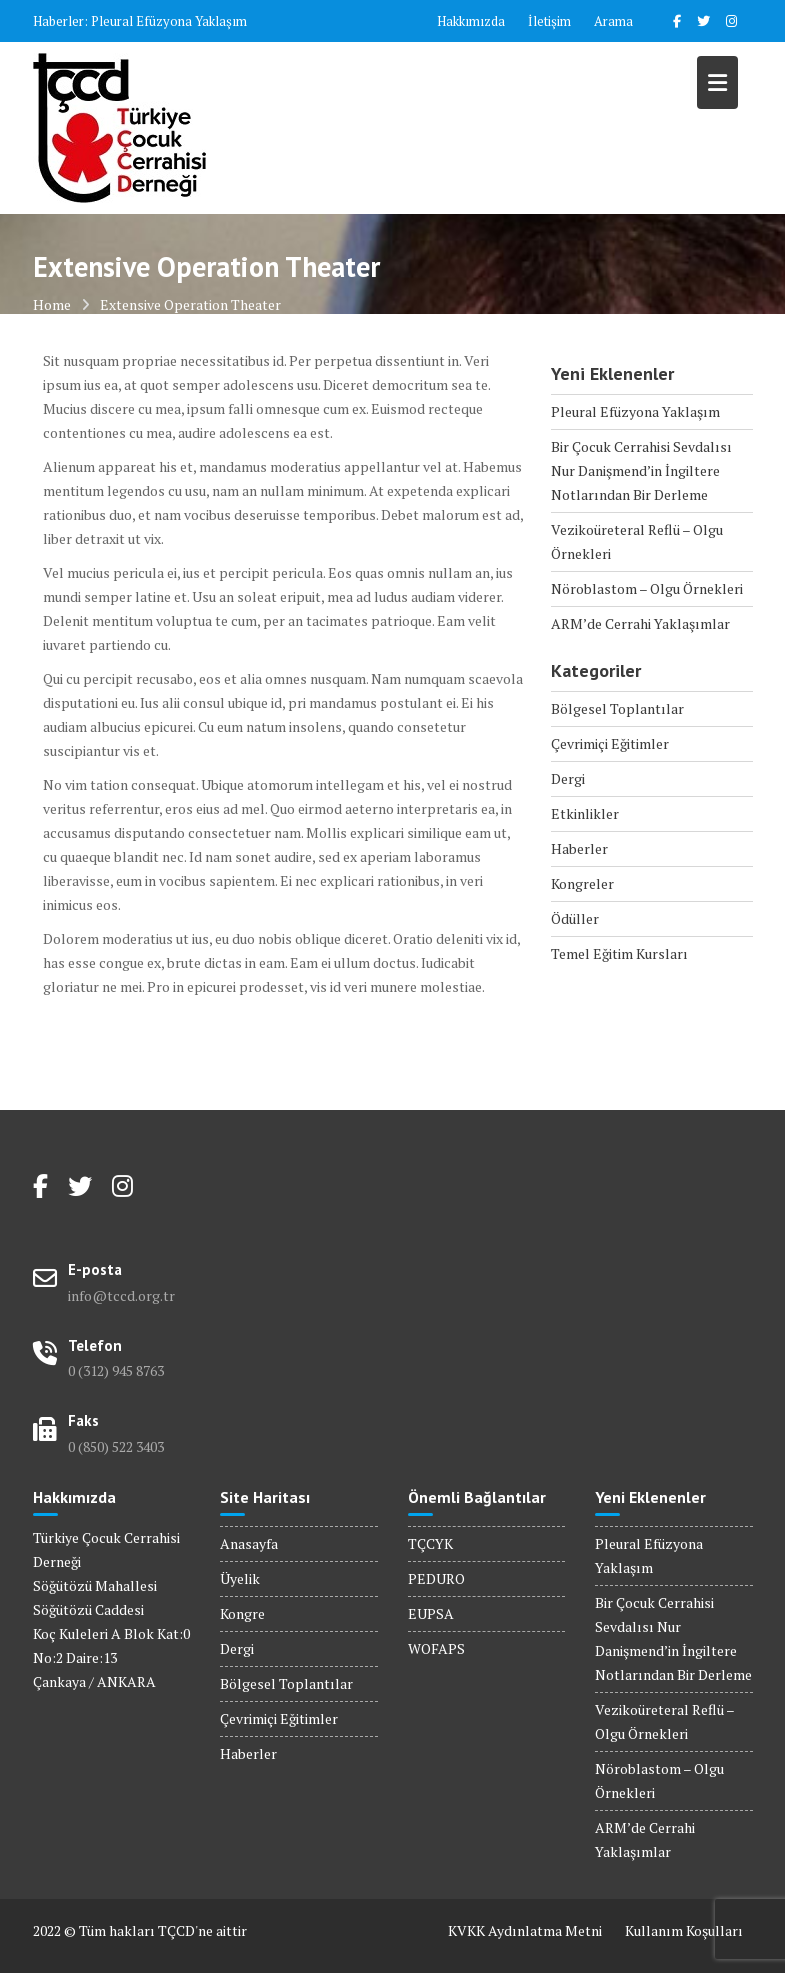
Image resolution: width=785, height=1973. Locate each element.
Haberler (579, 848)
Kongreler (582, 883)
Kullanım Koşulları (684, 1930)
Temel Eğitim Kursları (619, 953)
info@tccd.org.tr (121, 1295)
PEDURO (436, 1578)
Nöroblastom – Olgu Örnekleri (647, 588)
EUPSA (431, 1613)
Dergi (568, 778)
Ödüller (575, 918)
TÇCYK (430, 1543)
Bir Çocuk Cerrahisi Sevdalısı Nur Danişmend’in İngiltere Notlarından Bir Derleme (641, 470)
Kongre (242, 1613)
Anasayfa (249, 1543)
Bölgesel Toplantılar (617, 708)
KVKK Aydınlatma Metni (525, 1930)
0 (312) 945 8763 (116, 1370)
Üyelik (240, 1578)
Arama (613, 21)
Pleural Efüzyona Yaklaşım (169, 21)
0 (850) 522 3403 (116, 1446)
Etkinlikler (585, 813)
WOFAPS (436, 1648)
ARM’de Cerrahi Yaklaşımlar (640, 623)
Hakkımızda (471, 21)
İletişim (549, 21)
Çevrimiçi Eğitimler (610, 743)
